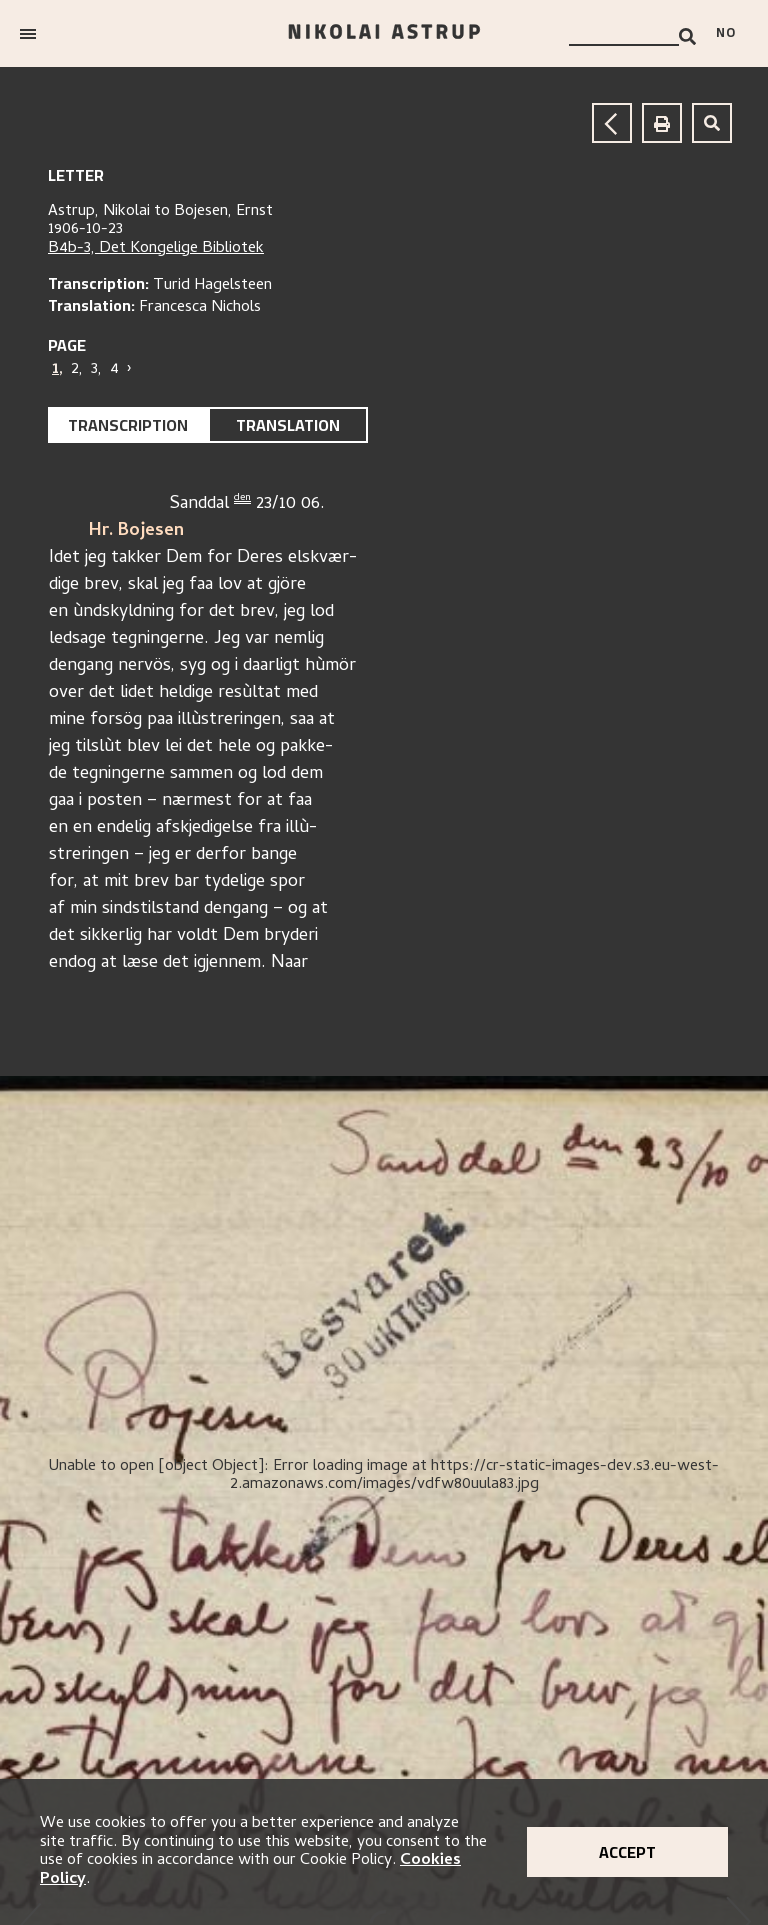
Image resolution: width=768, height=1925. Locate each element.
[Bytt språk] (732, 34)
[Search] (687, 36)
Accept (627, 1852)
